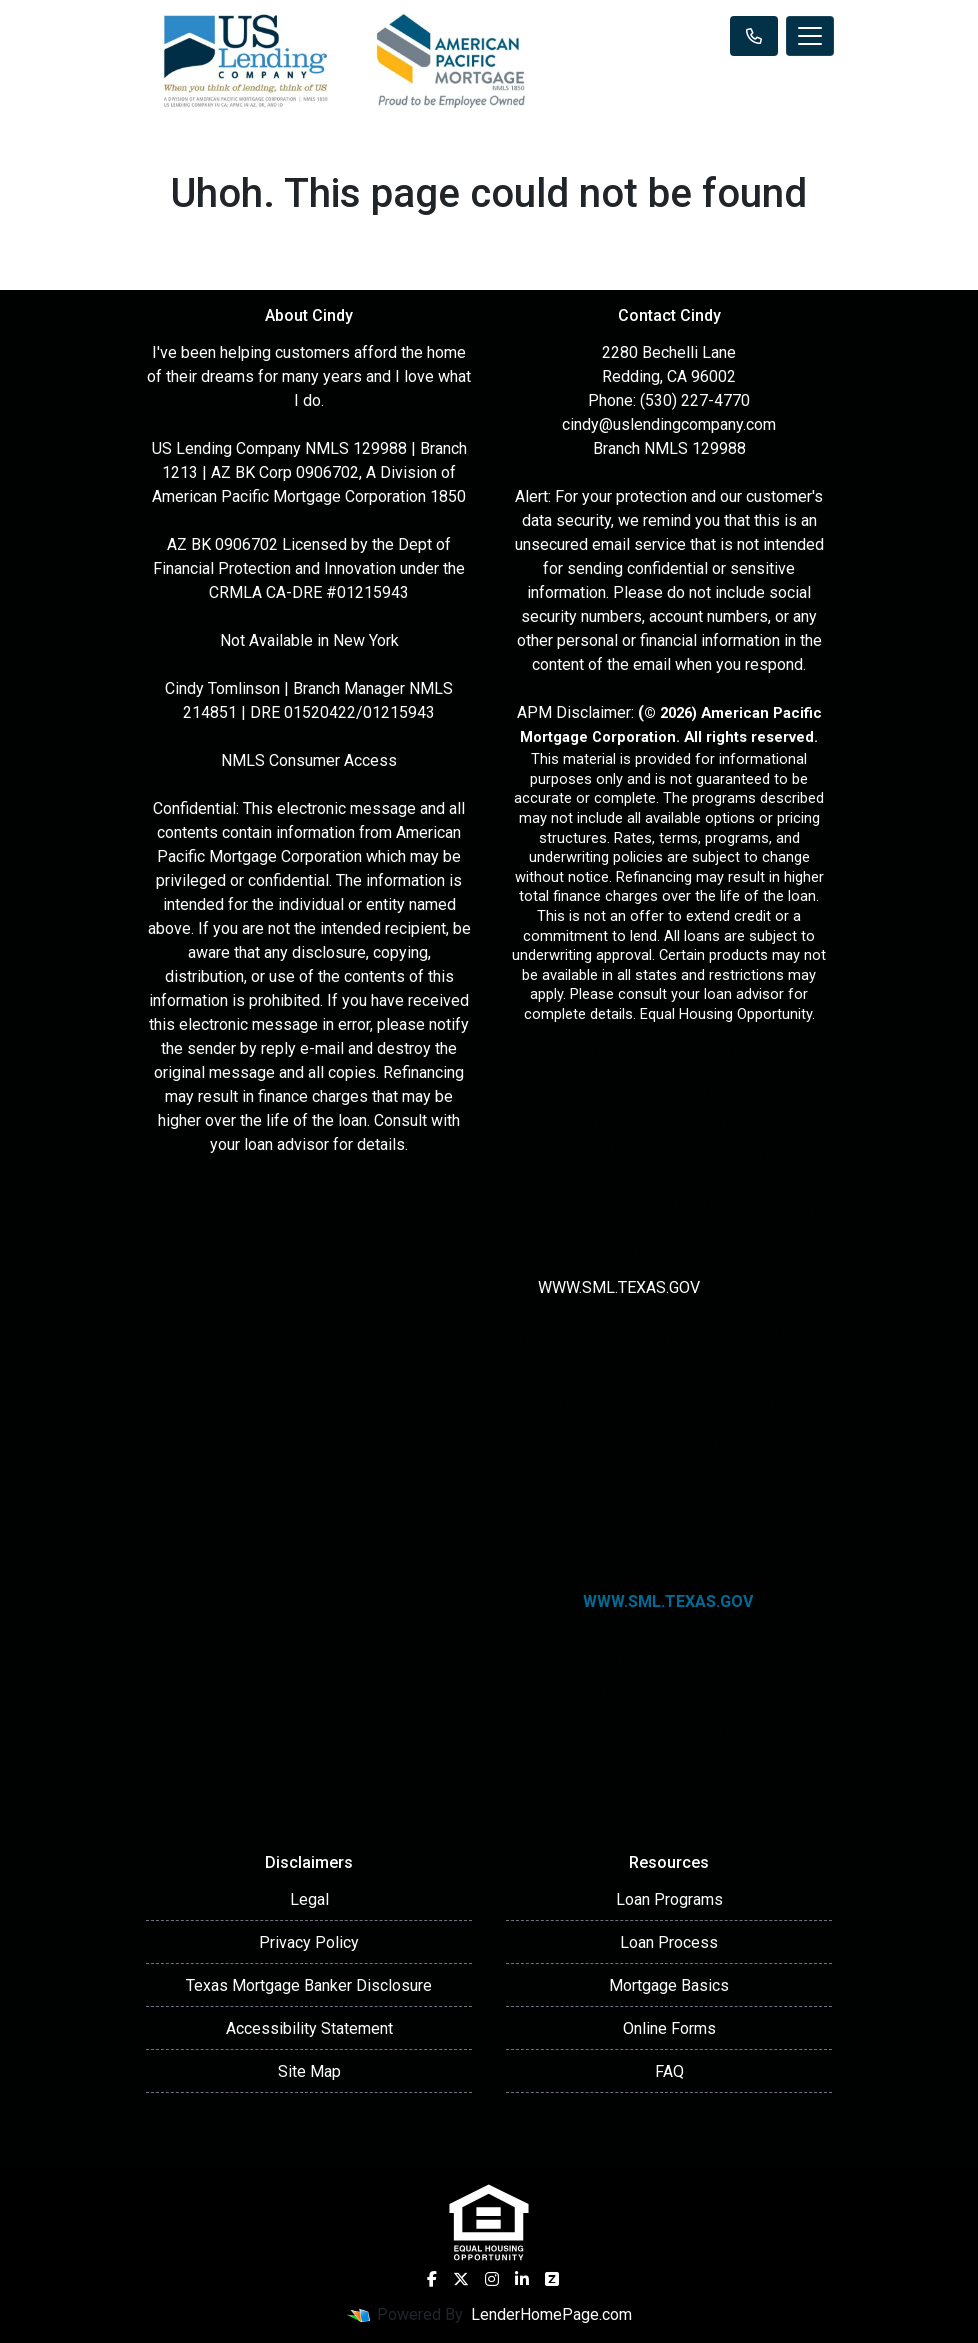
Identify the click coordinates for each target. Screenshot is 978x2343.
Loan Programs (669, 1899)
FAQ (669, 2071)
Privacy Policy (309, 1942)
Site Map (309, 2071)
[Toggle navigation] (810, 36)
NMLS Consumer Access (309, 760)
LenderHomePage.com (551, 2314)
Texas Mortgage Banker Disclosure (309, 1985)
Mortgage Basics (669, 1985)
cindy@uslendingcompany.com (669, 424)
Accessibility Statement (309, 2028)
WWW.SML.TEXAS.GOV (618, 1287)
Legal (309, 1899)
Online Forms (669, 2028)
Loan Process (669, 1942)
